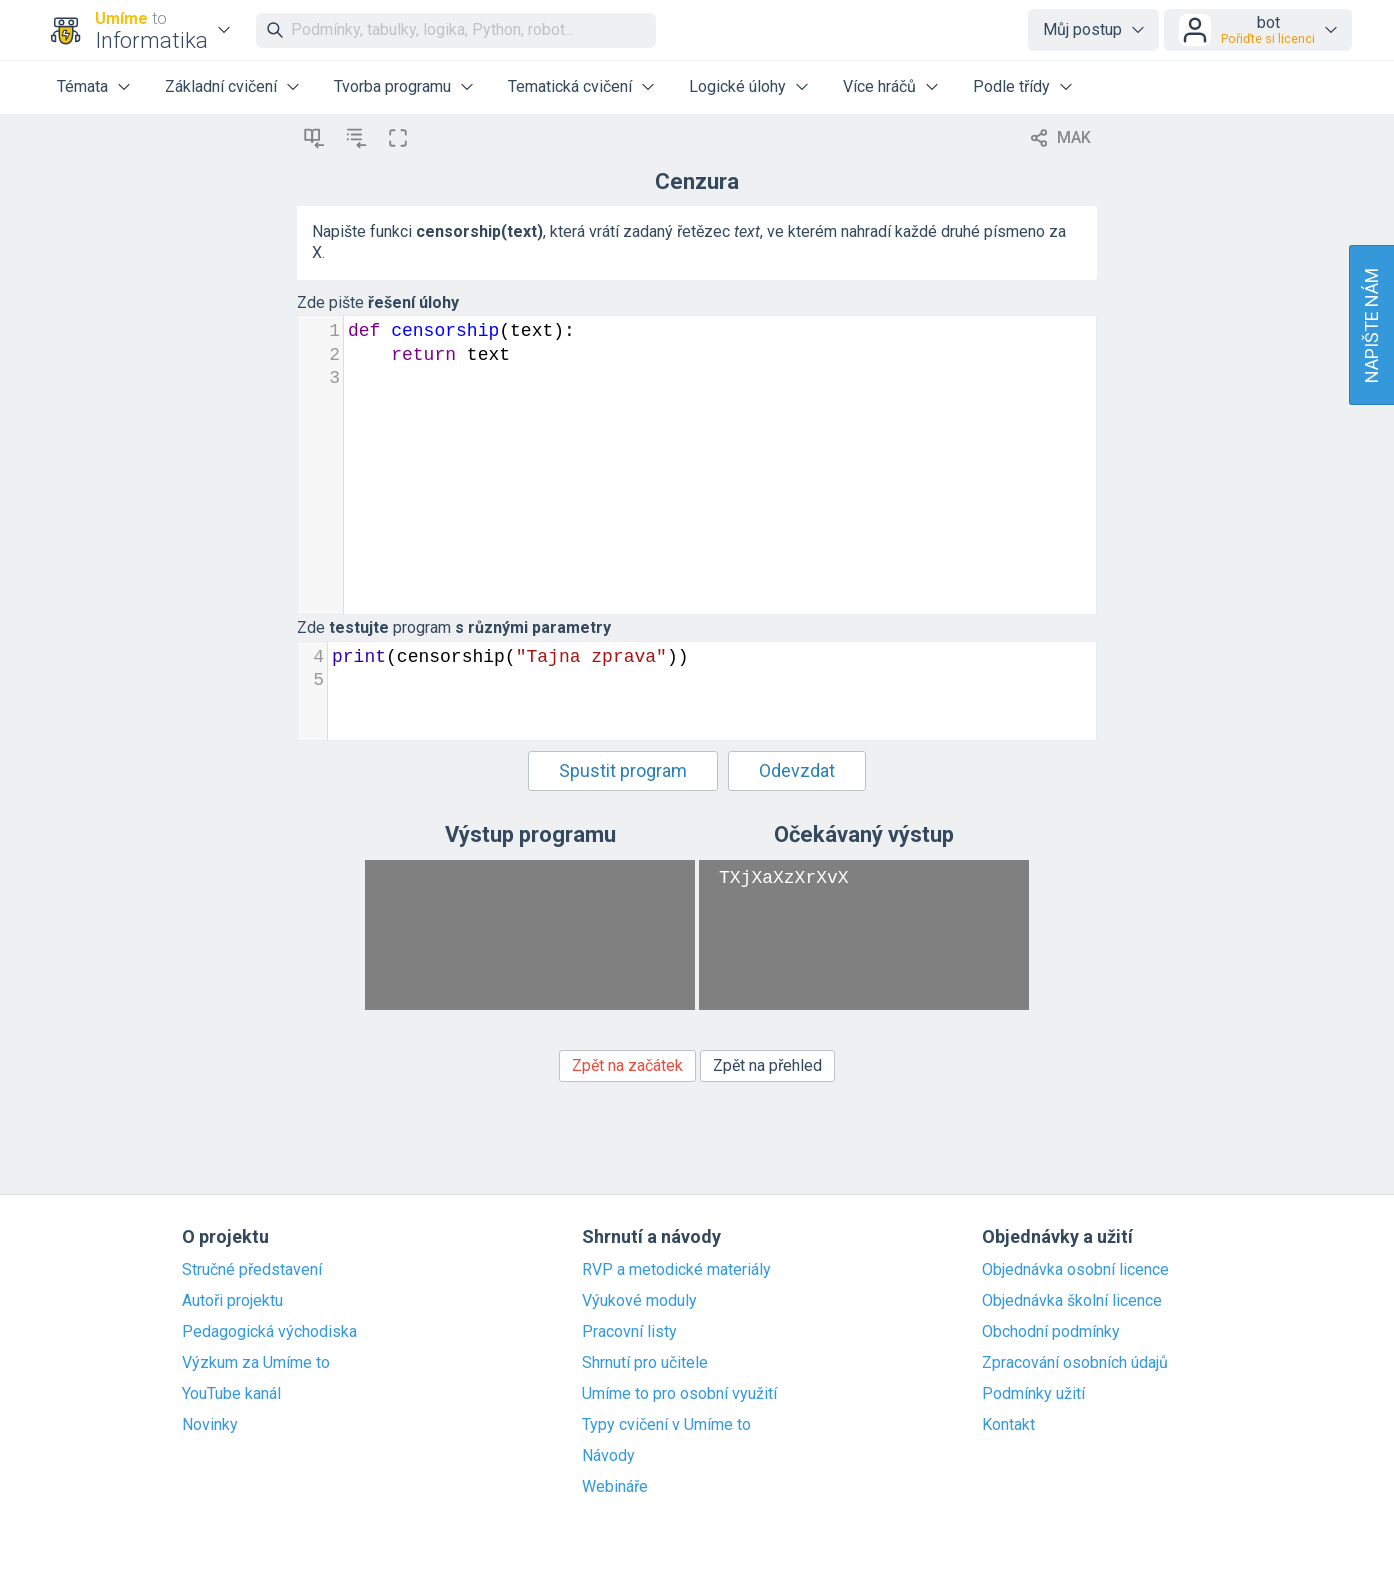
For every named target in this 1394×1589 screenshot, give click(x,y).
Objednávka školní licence (1072, 1301)
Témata (82, 86)
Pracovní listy (629, 1332)
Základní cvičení (221, 86)
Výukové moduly (639, 1301)
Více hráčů (879, 86)
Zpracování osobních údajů (1075, 1363)
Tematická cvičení (570, 86)
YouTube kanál (231, 1394)
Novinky (210, 1425)
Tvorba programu (392, 86)
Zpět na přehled (767, 1065)
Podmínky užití (1033, 1394)
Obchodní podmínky (1051, 1332)
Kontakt (1008, 1425)
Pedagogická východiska (269, 1332)
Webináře (615, 1487)
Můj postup (1082, 29)
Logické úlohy (737, 86)
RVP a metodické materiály (676, 1270)
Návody (608, 1456)
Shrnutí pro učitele (645, 1363)
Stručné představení (252, 1270)
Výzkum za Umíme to (256, 1363)
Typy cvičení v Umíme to (666, 1425)
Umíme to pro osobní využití (679, 1394)
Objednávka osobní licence (1075, 1270)
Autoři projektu (232, 1301)
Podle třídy (1011, 86)
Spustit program (623, 770)
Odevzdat (797, 770)
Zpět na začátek (627, 1065)
